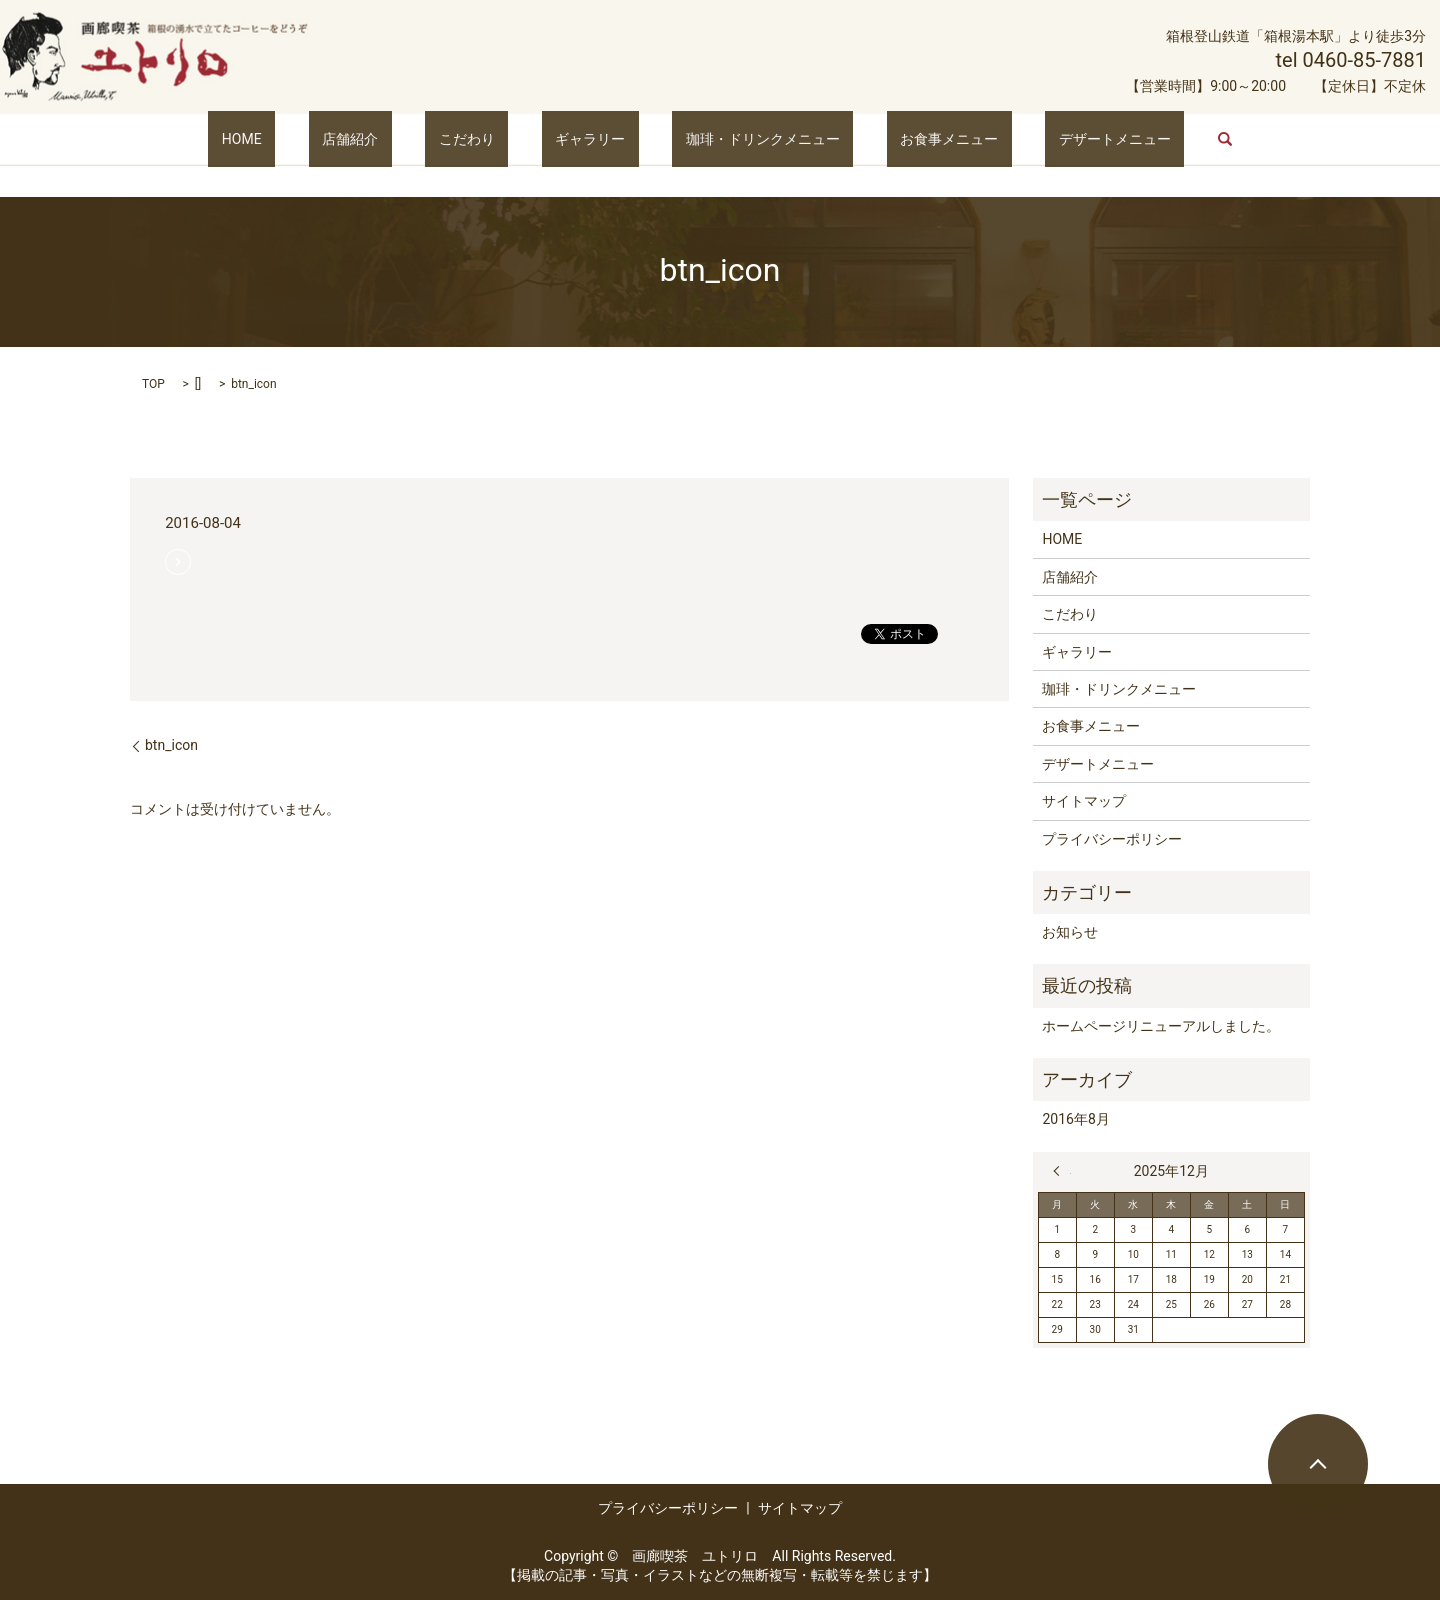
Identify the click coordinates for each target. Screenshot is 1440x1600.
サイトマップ (1084, 801)
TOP (153, 384)
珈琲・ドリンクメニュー (736, 138)
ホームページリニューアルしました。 (1161, 1026)
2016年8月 (1075, 1119)
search (1130, 139)
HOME (323, 138)
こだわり (494, 138)
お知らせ (1070, 932)
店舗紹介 (404, 138)
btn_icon (171, 745)
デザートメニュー (1034, 138)
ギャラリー (590, 138)
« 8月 (1062, 1171)
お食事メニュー (895, 138)
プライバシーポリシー (1112, 839)
